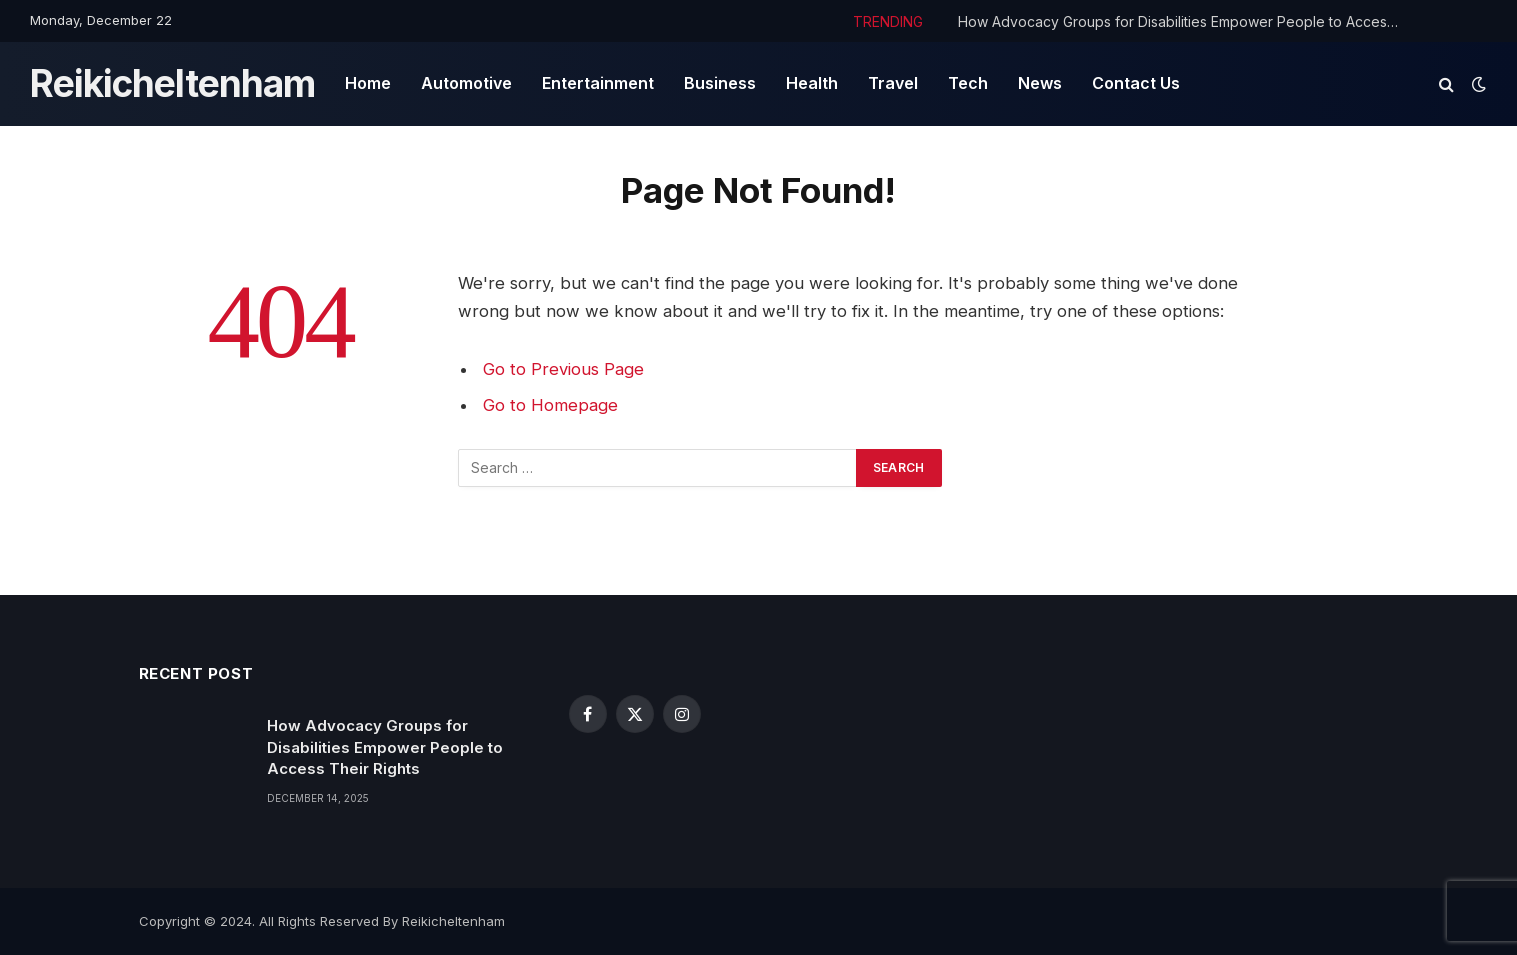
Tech (968, 83)
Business (720, 83)
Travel (893, 83)
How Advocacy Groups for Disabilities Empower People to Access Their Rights (1183, 21)
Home (368, 83)
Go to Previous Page (563, 369)
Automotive (466, 83)
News (1040, 83)
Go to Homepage (550, 405)
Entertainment (598, 83)
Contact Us (1136, 83)
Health (812, 83)
